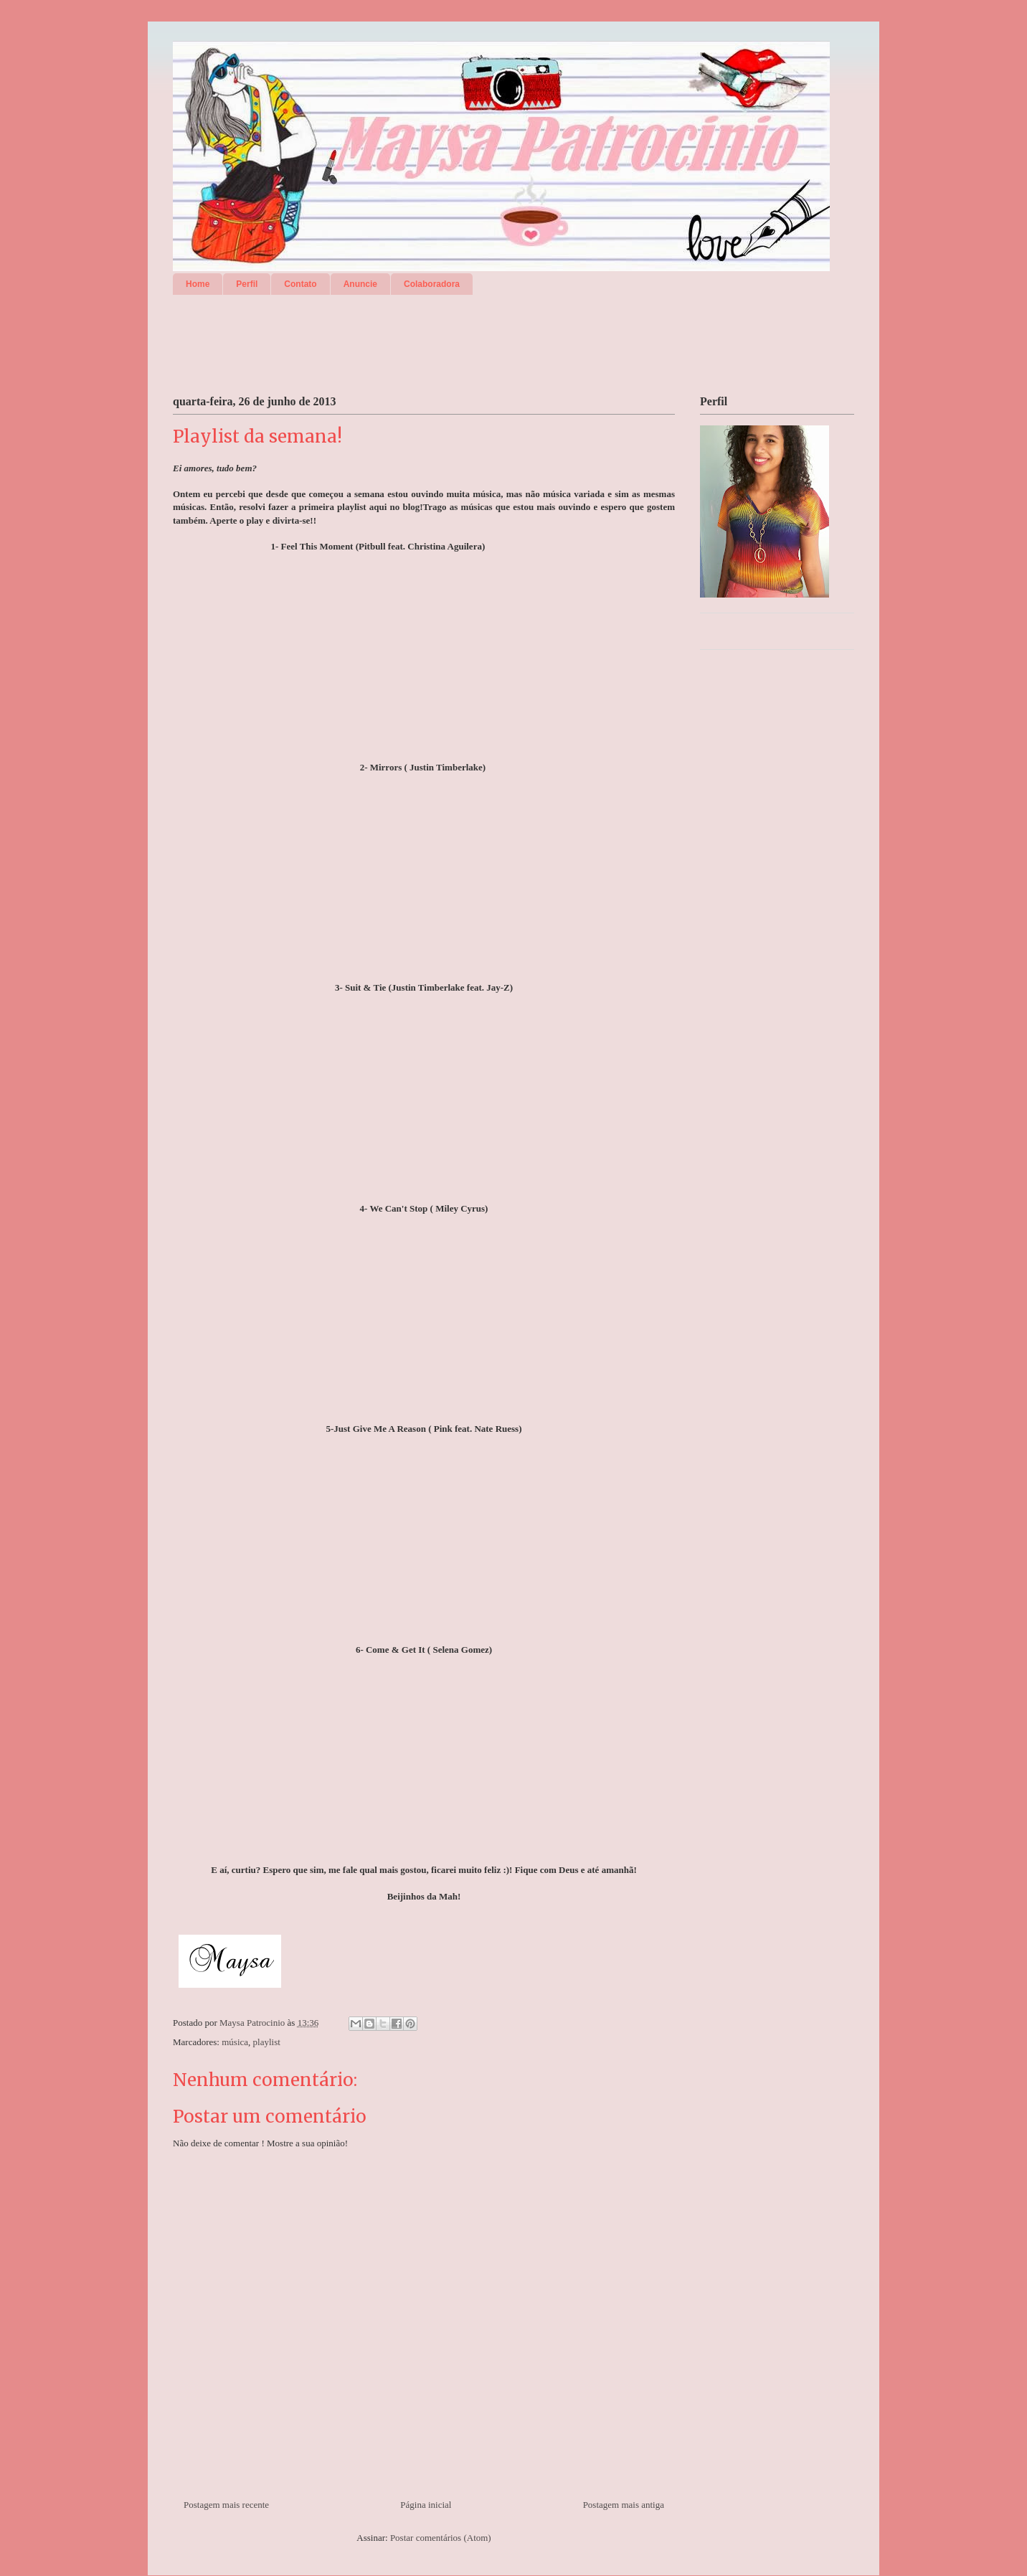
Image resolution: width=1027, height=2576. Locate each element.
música (235, 2042)
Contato (300, 284)
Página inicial (425, 2504)
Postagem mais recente (226, 2504)
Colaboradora (432, 284)
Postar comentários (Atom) (440, 2537)
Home (197, 284)
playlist (266, 2042)
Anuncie (360, 284)
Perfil (246, 284)
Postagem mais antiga (623, 2504)
